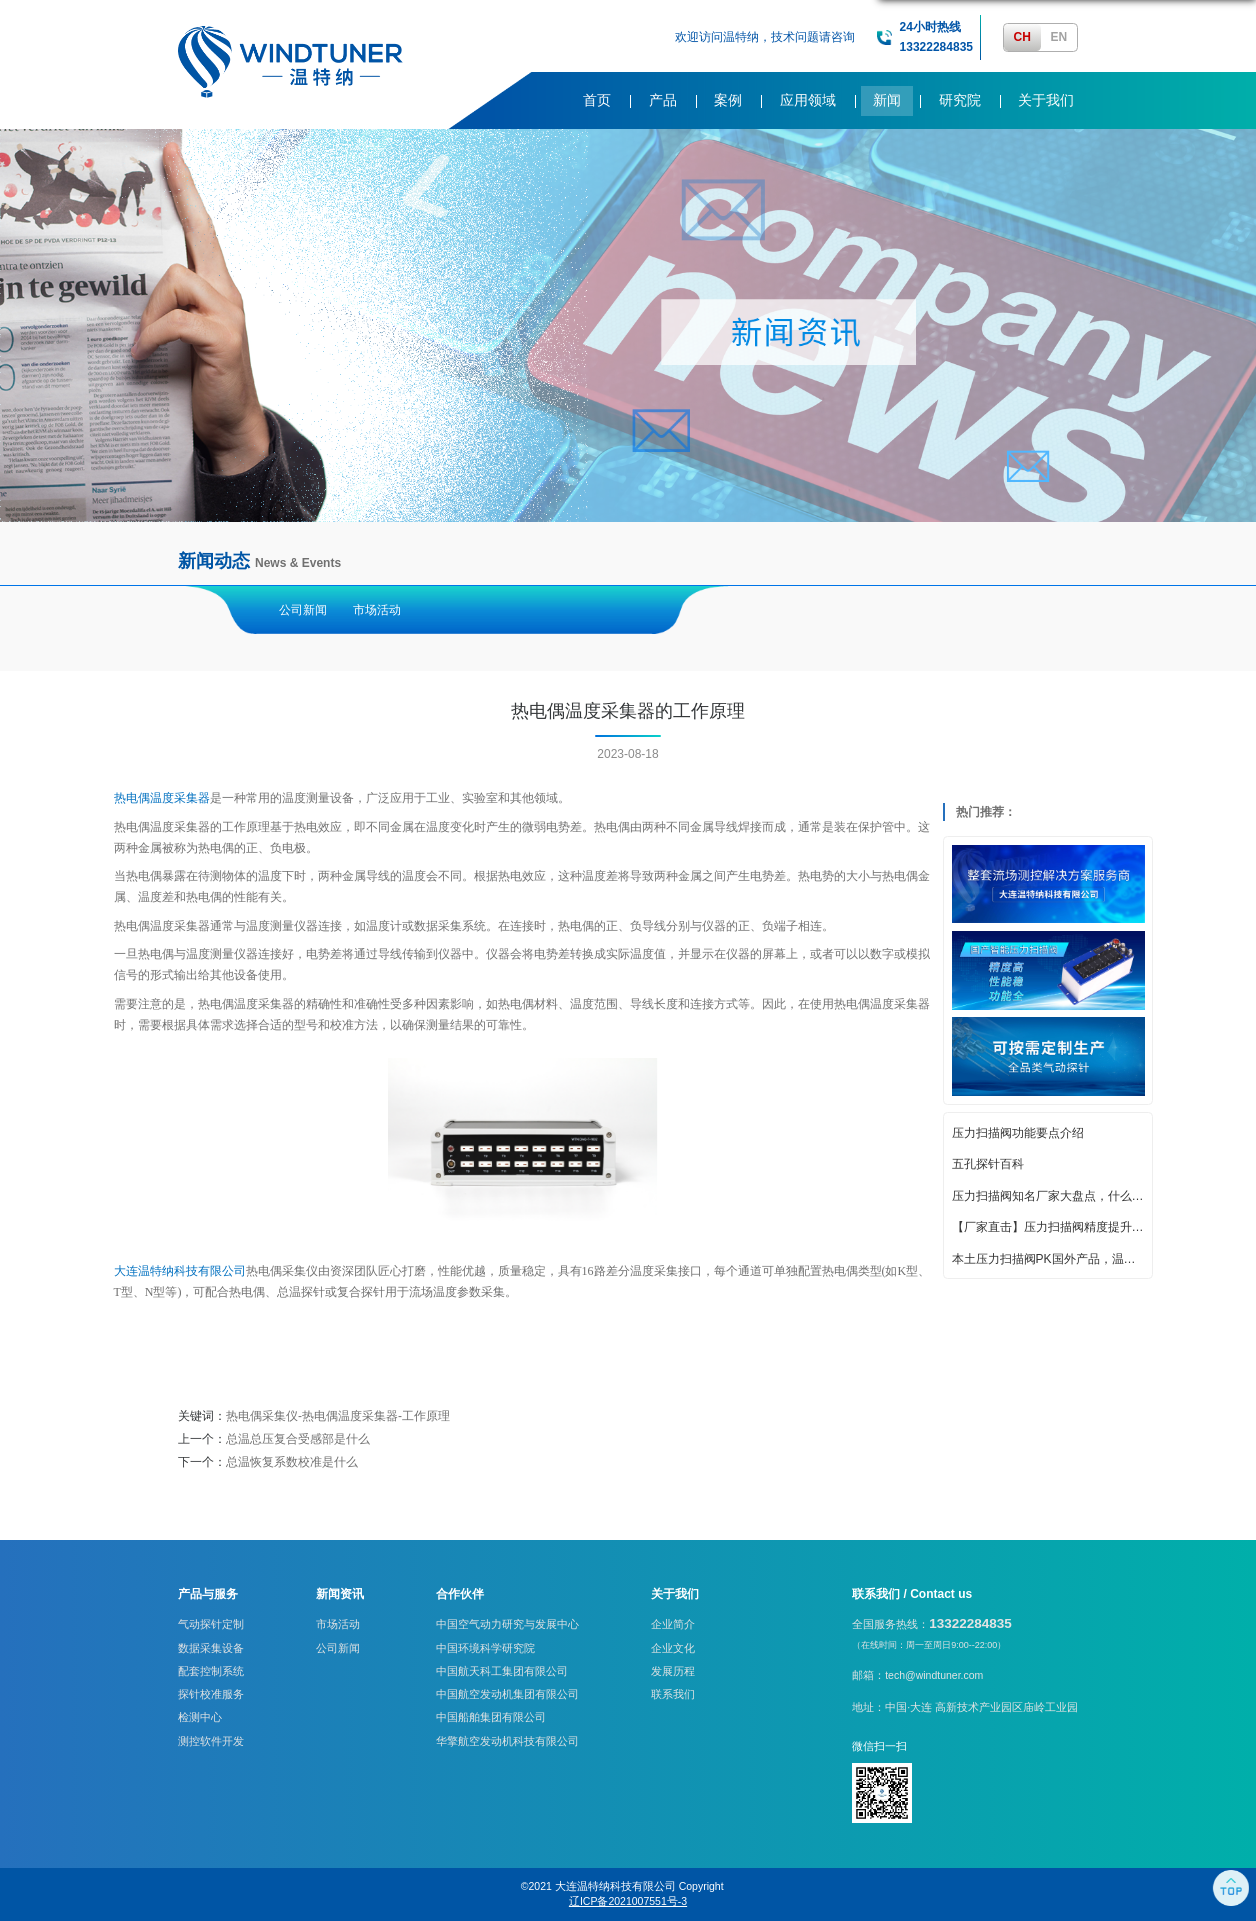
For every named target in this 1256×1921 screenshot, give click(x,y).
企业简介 (673, 1624)
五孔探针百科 (988, 1164)
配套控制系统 (211, 1671)
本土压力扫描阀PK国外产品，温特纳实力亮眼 (1048, 1259)
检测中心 (200, 1717)
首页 (597, 100)
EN (1058, 37)
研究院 (960, 100)
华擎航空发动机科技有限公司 (507, 1741)
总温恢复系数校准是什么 (292, 1462)
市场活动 (377, 610)
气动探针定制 (211, 1624)
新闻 (887, 100)
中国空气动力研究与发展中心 (507, 1624)
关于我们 (1046, 100)
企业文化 (673, 1648)
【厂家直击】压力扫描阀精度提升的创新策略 (1048, 1227)
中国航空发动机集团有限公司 (507, 1694)
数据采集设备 (211, 1648)
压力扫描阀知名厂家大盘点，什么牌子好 (1048, 1196)
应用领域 (808, 100)
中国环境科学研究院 (485, 1648)
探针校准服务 (211, 1694)
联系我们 (673, 1694)
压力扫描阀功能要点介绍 (1018, 1133)
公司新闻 (303, 610)
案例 (728, 100)
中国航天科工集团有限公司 (502, 1671)
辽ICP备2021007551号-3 (628, 1901)
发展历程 (673, 1671)
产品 (663, 100)
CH (1022, 37)
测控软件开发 (211, 1741)
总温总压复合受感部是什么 (298, 1439)
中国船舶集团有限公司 (491, 1717)
